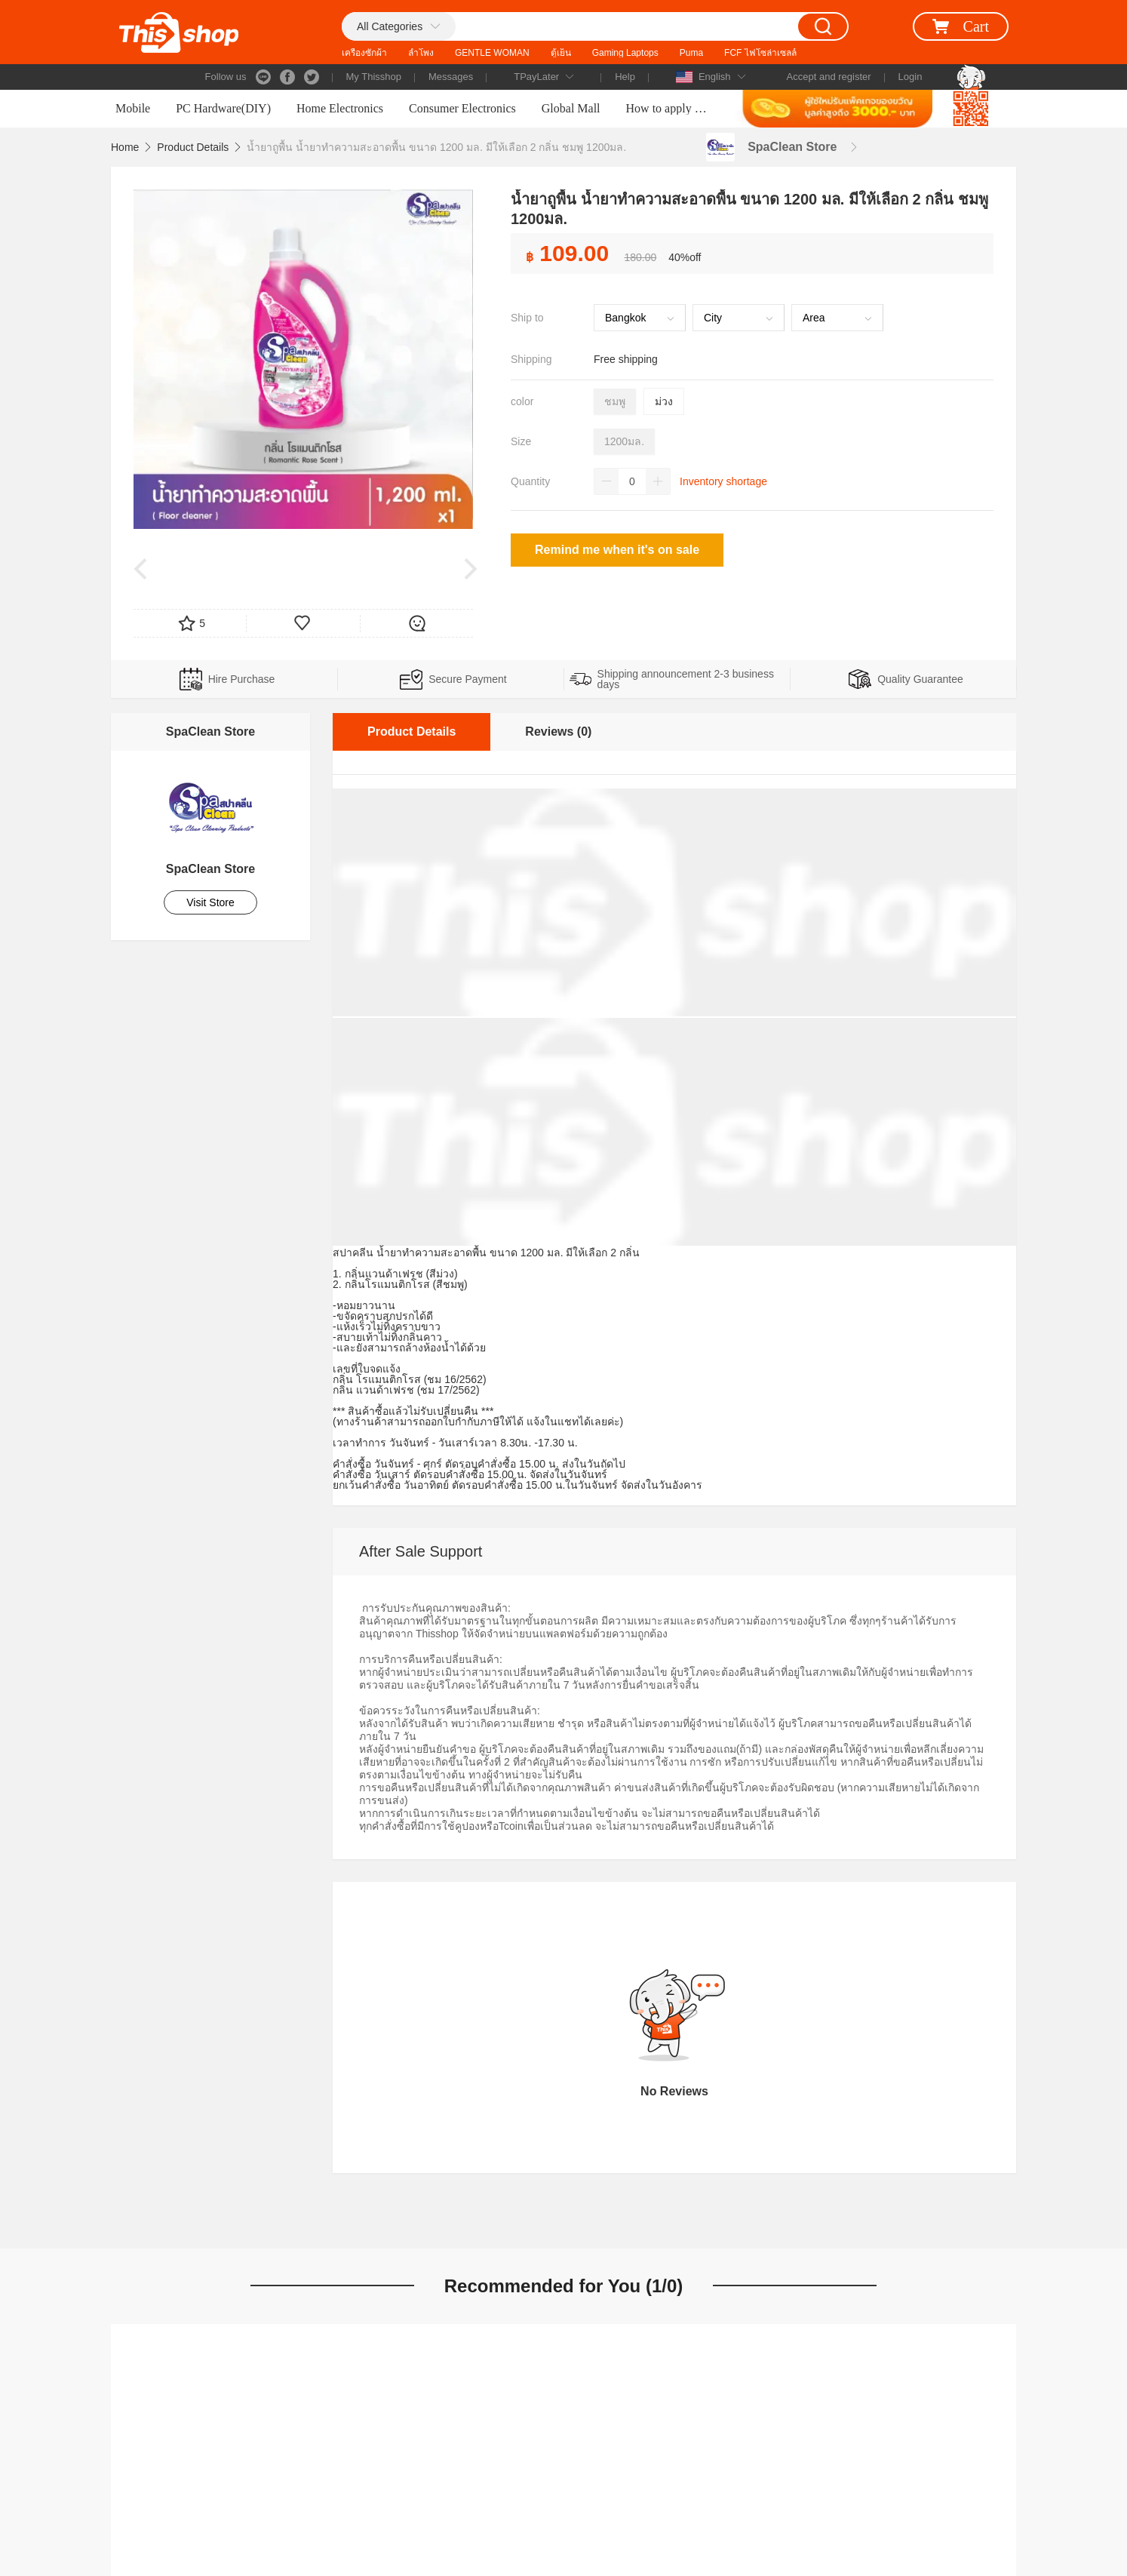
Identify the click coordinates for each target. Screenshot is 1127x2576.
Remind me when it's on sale (617, 549)
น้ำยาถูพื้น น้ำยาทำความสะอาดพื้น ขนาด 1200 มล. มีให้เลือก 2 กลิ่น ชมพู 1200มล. (436, 147)
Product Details (193, 147)
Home (125, 147)
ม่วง (664, 401)
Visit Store (210, 902)
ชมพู (614, 401)
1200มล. (624, 441)
